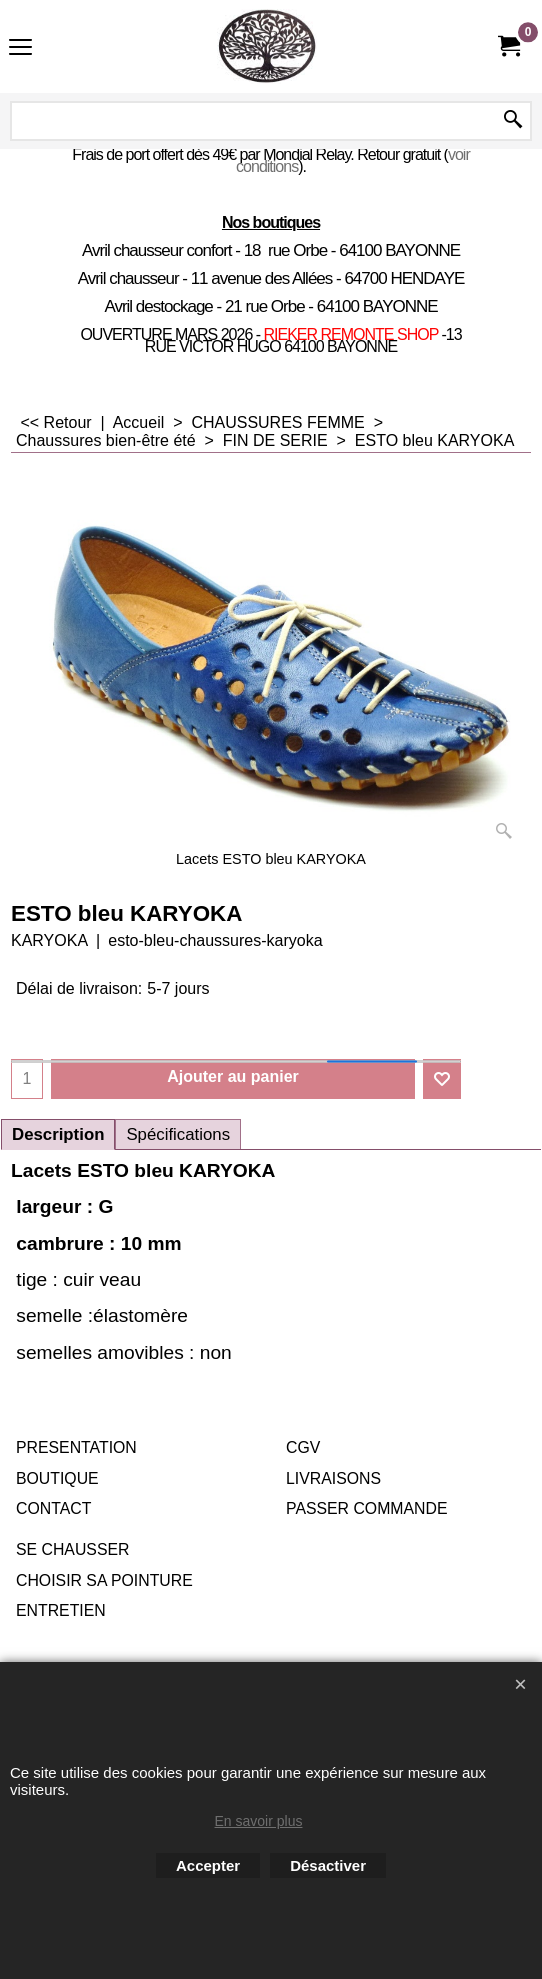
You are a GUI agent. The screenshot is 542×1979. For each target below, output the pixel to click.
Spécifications (178, 1134)
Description (58, 1134)
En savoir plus (259, 1821)
